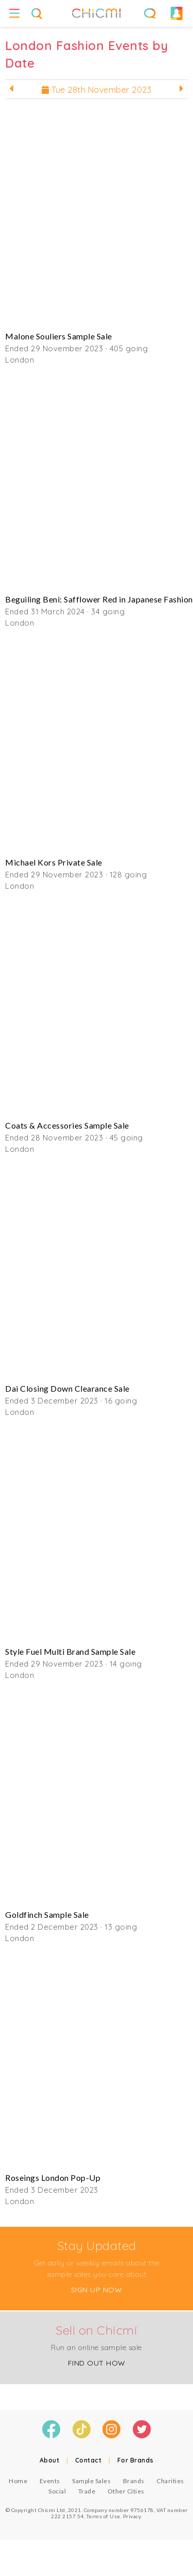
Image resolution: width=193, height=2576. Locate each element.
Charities (170, 2481)
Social (57, 2491)
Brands (134, 2481)
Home (18, 2481)
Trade (87, 2491)
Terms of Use (103, 2516)
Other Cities (126, 2491)
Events (50, 2481)
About (50, 2460)
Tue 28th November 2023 (96, 90)
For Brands (135, 2460)
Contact (88, 2460)
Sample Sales (91, 2481)
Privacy (132, 2516)
